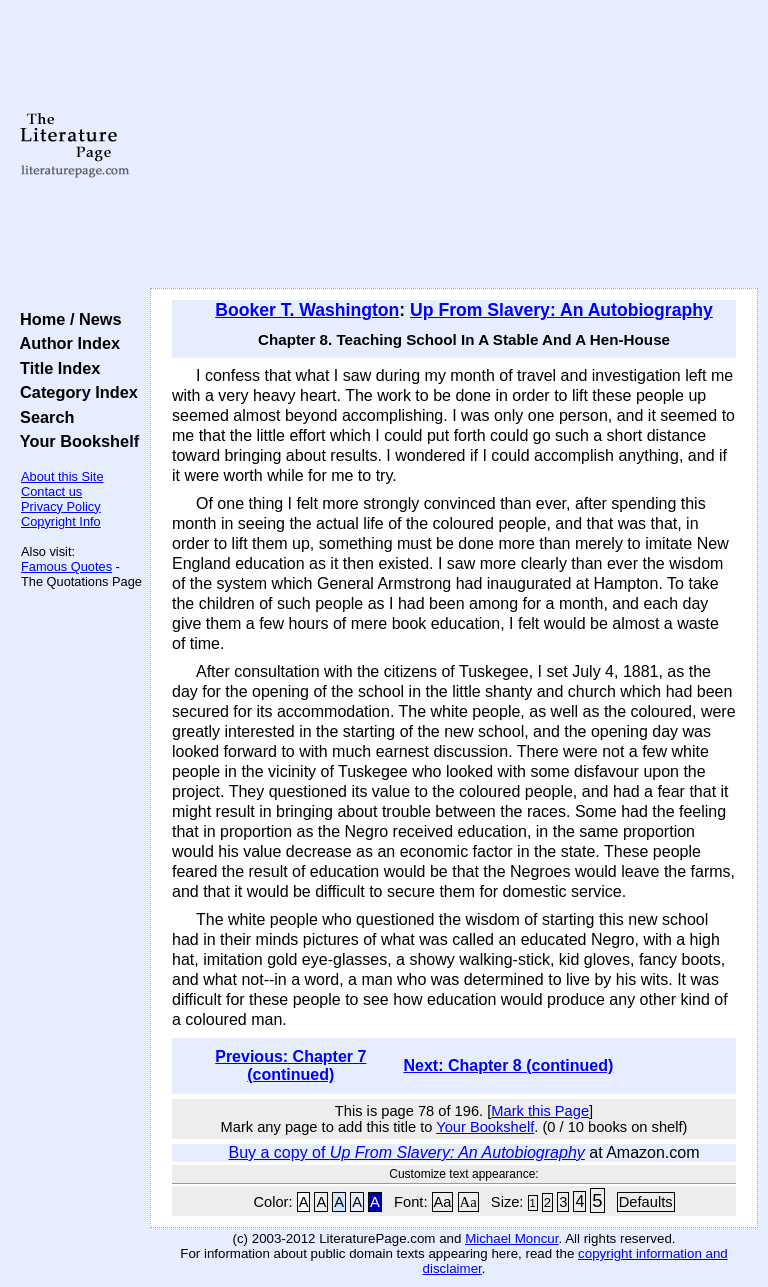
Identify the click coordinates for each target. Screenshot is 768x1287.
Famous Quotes (66, 566)
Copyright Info (61, 521)
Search (42, 417)
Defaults (646, 1202)
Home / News (66, 319)
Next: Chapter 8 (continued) (508, 1065)
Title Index (55, 368)
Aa (443, 1202)
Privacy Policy (61, 506)
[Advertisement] (454, 145)
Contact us (51, 491)
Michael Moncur (511, 1238)
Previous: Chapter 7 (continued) (290, 1065)
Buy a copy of (406, 1152)
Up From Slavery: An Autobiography (561, 310)
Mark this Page (540, 1111)
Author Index (65, 343)
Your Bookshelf (75, 441)
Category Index (74, 392)
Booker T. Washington (307, 310)
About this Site (62, 476)
